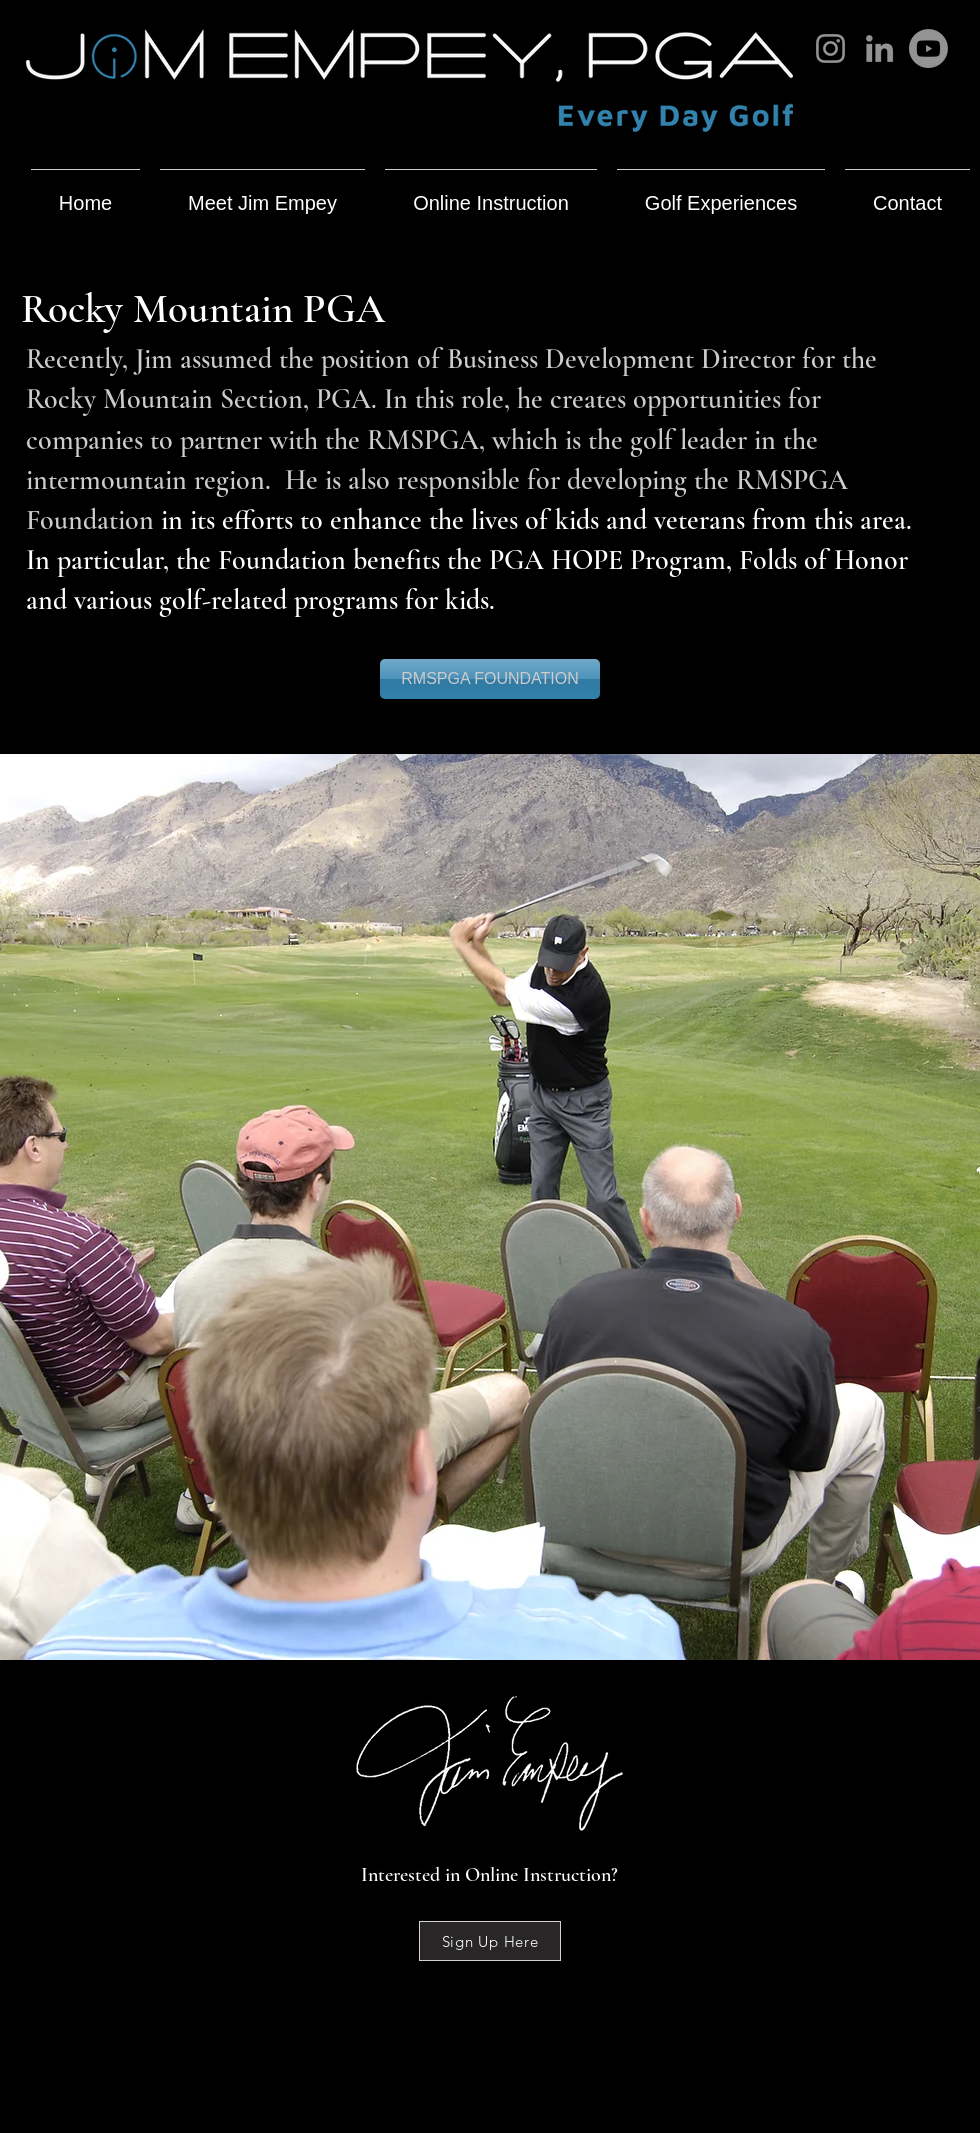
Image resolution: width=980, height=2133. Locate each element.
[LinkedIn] (879, 48)
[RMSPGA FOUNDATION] (490, 679)
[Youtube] (928, 48)
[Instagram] (830, 48)
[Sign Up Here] (490, 1941)
